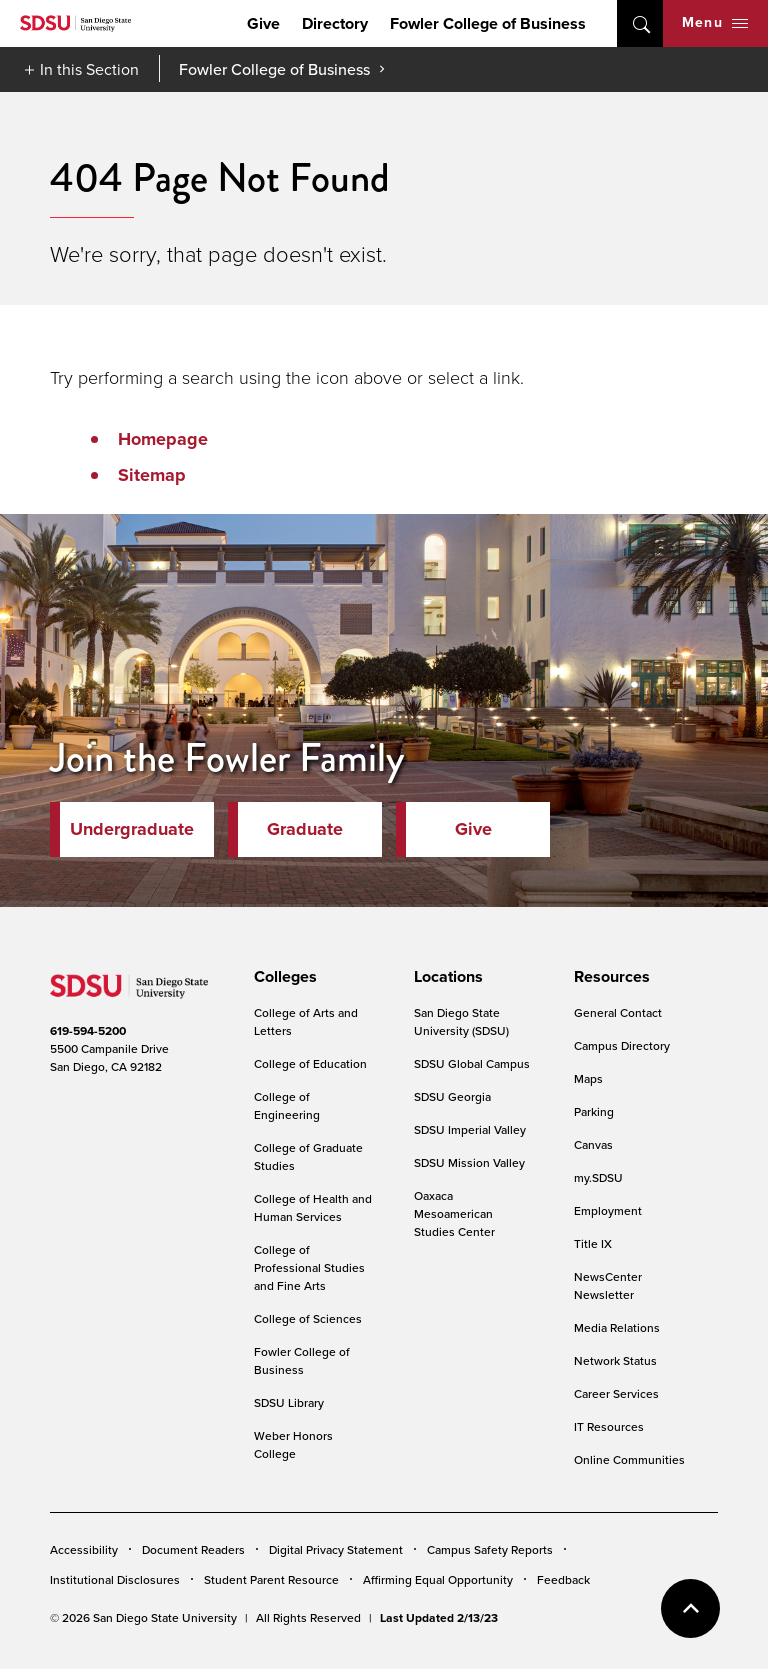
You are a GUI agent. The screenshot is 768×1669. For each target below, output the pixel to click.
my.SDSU (598, 1177)
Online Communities (629, 1459)
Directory (335, 23)
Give (263, 23)
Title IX (593, 1243)
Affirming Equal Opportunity (438, 1579)
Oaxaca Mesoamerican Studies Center (454, 1213)
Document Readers (193, 1549)
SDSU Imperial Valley (470, 1129)
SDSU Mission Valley (469, 1162)
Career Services (616, 1393)
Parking (594, 1111)
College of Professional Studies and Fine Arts (309, 1267)
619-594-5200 (88, 1031)
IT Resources (609, 1426)
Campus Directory (622, 1045)
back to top (690, 1608)
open (640, 23)
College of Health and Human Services (313, 1207)
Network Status (615, 1360)
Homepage (163, 439)
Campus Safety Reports (490, 1549)
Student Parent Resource (271, 1579)
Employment (608, 1210)
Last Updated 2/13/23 (439, 1618)
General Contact (618, 1012)
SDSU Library (289, 1402)
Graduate (305, 829)
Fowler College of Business (488, 23)
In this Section (89, 69)
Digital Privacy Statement (336, 1549)
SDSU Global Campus (472, 1063)
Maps (588, 1078)
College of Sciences (308, 1318)
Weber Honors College (293, 1444)
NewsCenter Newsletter (608, 1285)
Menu (715, 22)
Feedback (563, 1579)
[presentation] (282, 977)
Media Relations (617, 1327)
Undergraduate (132, 829)
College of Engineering (287, 1105)
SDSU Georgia (452, 1096)
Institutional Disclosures (115, 1579)
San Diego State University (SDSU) (461, 1021)
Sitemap (152, 475)
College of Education (310, 1063)
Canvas (593, 1144)
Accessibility (84, 1549)
